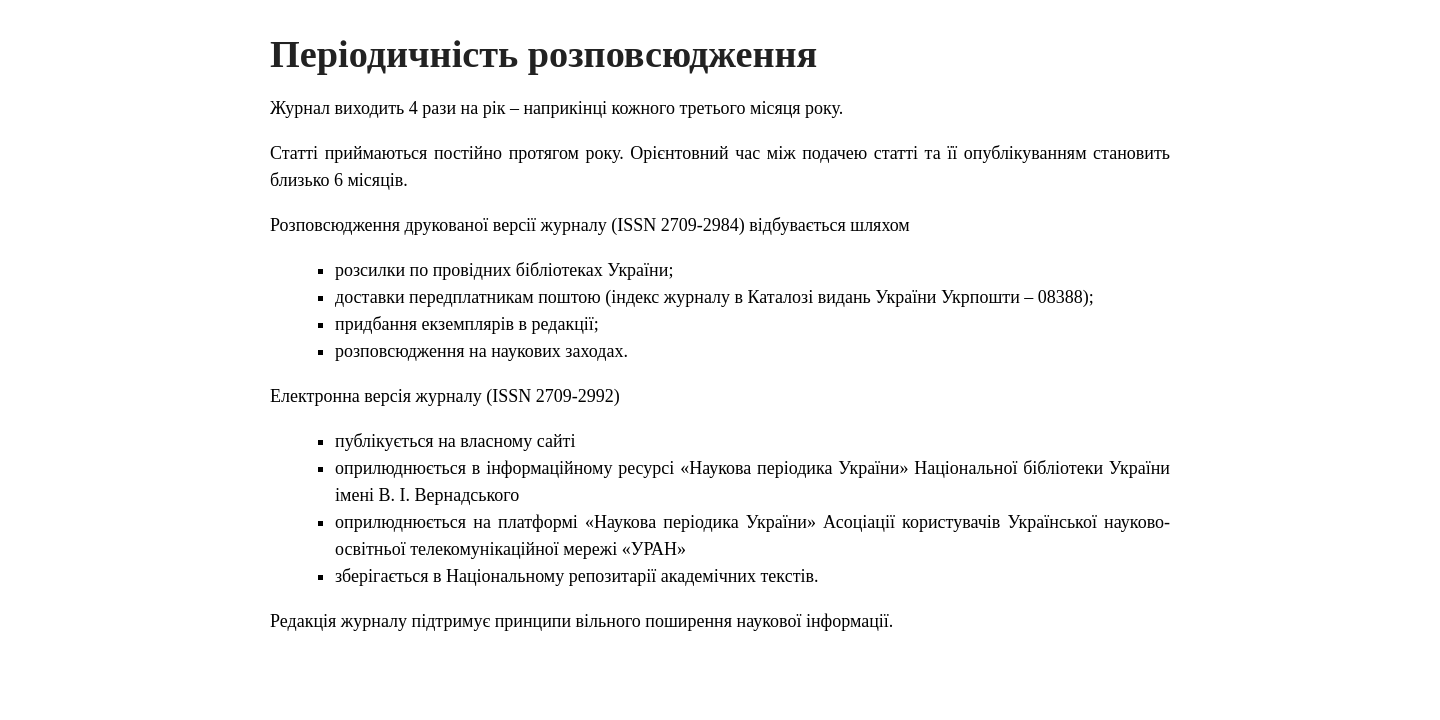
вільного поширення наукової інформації (732, 621)
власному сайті (517, 441)
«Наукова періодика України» (794, 468)
